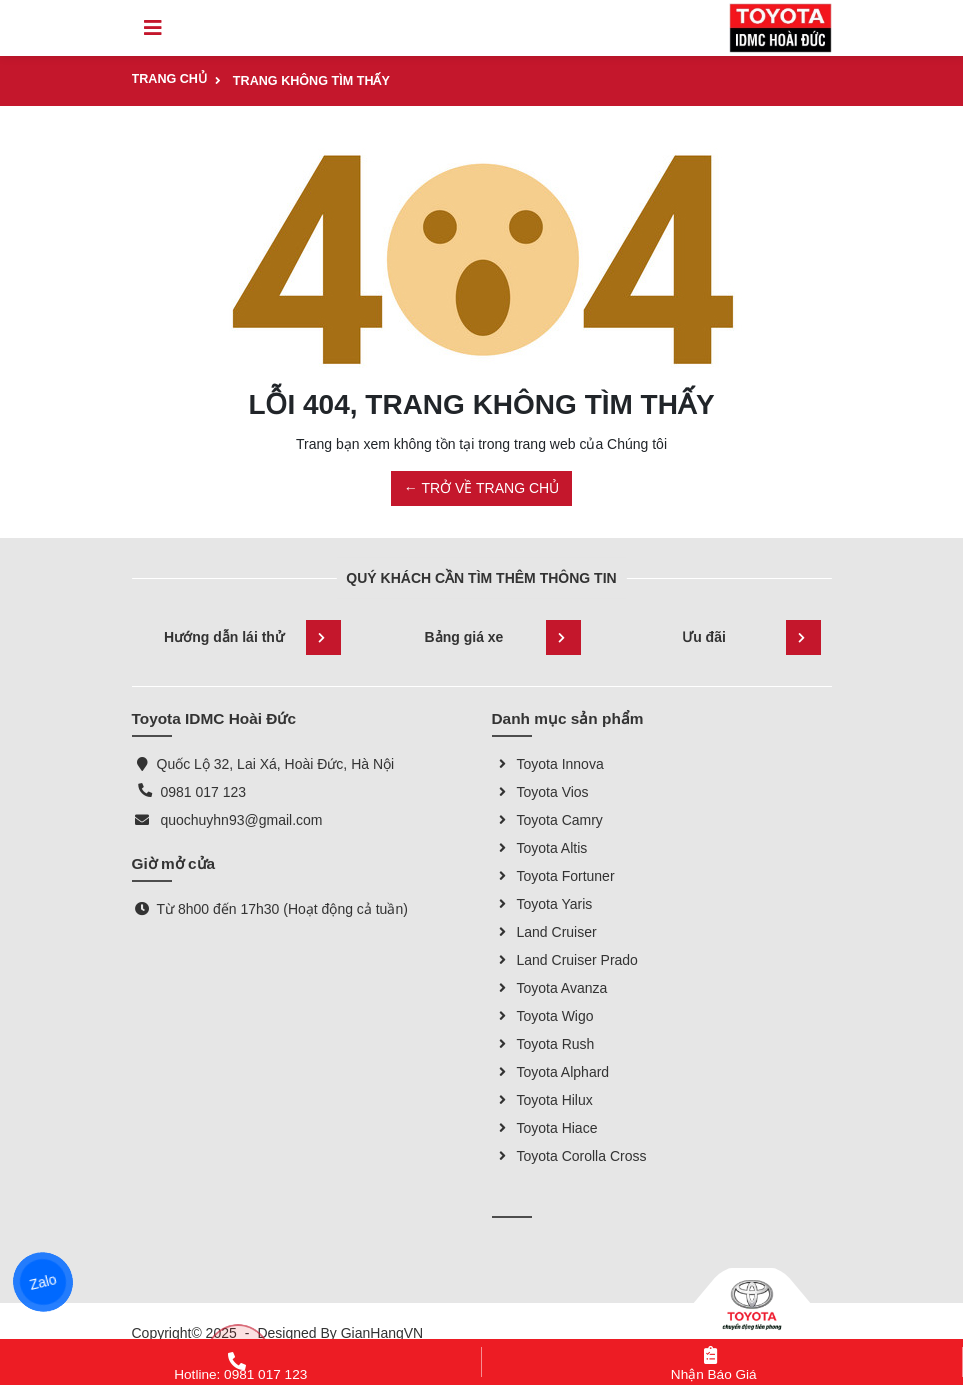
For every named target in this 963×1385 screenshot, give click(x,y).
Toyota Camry (547, 820)
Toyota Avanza (550, 988)
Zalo (43, 1282)
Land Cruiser (544, 932)
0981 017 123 (203, 792)
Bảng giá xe (503, 637)
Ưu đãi (751, 637)
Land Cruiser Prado (565, 960)
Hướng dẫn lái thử (252, 637)
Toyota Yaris (542, 904)
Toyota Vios (540, 792)
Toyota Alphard (551, 1072)
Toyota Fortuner (553, 876)
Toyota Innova (548, 764)
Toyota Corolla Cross (569, 1156)
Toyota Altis (540, 848)
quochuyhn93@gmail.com (241, 820)
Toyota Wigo (543, 1016)
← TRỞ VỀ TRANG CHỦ (481, 488)
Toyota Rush (543, 1044)
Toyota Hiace (545, 1128)
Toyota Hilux (542, 1100)
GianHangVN (382, 1333)
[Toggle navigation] (153, 28)
